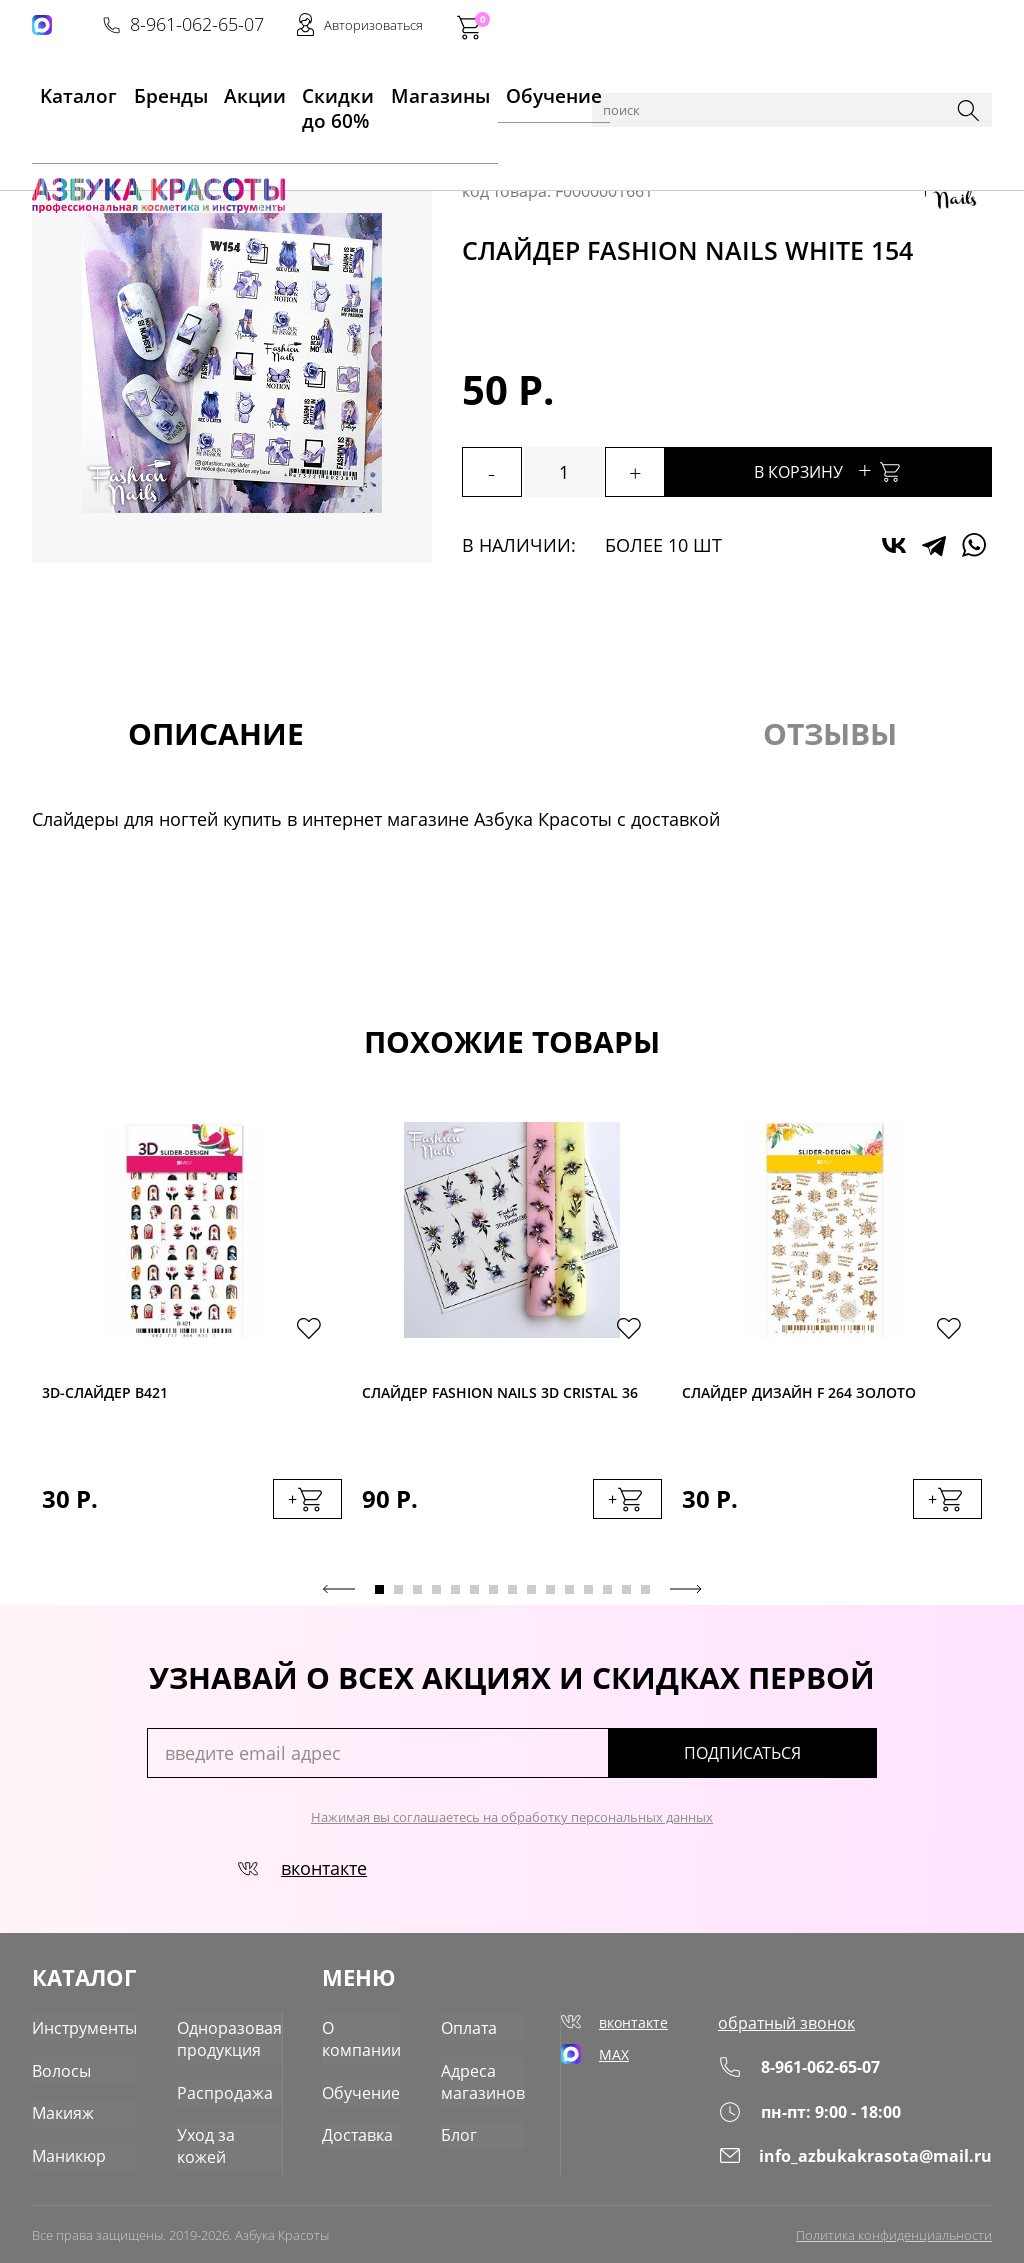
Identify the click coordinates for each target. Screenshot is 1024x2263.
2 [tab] (398, 1595)
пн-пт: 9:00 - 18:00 (837, 2114)
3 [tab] (417, 1595)
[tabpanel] (192, 1343)
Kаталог (60, 91)
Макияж (59, 2105)
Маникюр (206, 142)
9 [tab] (531, 1595)
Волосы (57, 2066)
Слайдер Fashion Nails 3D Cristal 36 (500, 1394)
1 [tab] (379, 1595)
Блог (464, 2124)
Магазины (420, 91)
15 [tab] (645, 1595)
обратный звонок (813, 2027)
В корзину (862, 469)
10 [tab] (550, 1595)
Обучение (515, 91)
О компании (372, 2037)
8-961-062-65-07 (689, 26)
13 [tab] (607, 1595)
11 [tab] (569, 1595)
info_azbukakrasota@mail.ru (872, 2158)
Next (686, 1595)
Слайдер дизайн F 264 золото (799, 1394)
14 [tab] (626, 1595)
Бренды (136, 91)
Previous (339, 1595)
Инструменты (79, 2027)
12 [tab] (588, 1595)
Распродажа (208, 2085)
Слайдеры (394, 142)
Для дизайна (299, 142)
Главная (63, 142)
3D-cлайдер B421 (105, 1394)
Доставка (369, 2124)
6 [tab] (474, 1595)
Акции (208, 91)
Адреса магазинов (485, 2076)
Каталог (131, 142)
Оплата (474, 2027)
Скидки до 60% (308, 91)
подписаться (791, 1759)
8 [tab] (512, 1595)
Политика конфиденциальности (894, 2230)
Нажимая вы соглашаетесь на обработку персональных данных (512, 1823)
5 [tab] (455, 1595)
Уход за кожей (215, 2124)
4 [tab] (436, 1595)
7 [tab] (493, 1595)
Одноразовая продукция (213, 2037)
